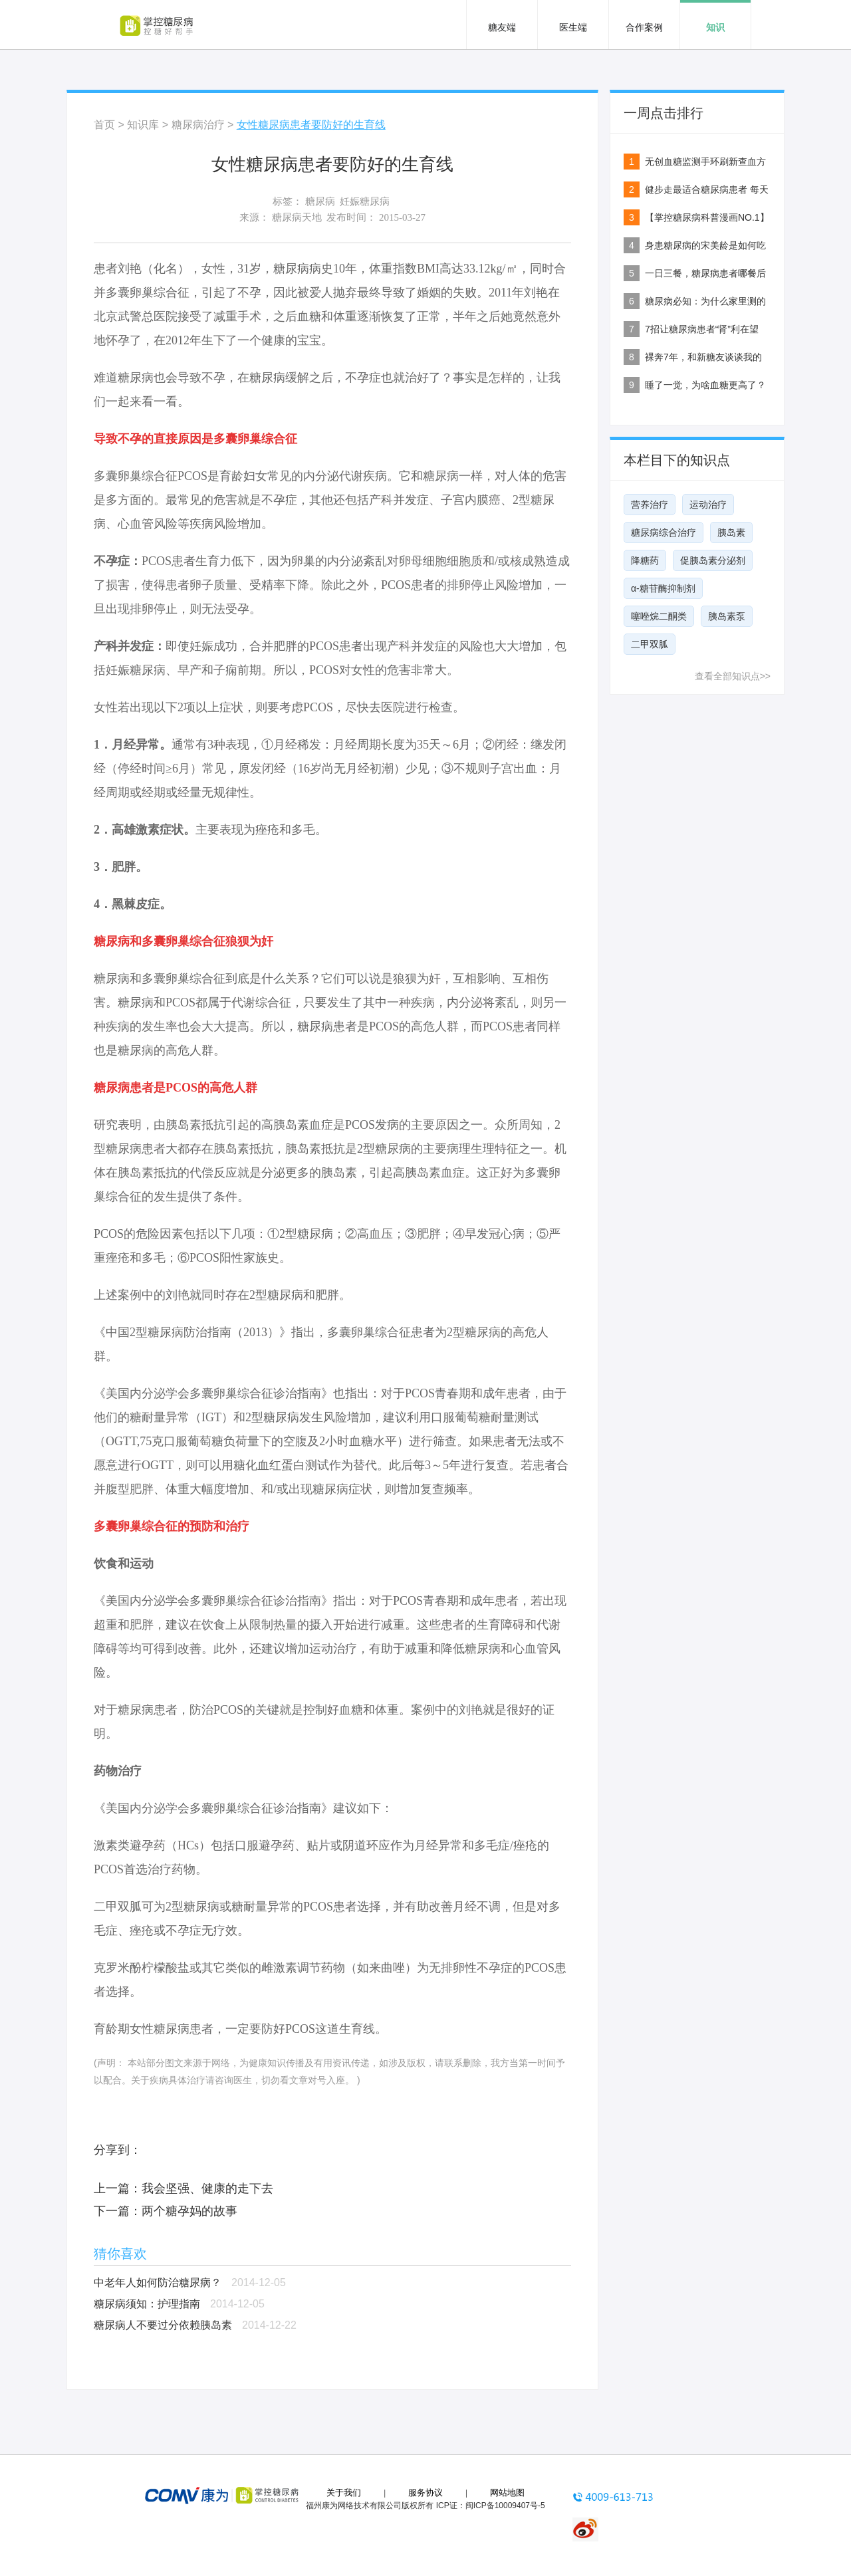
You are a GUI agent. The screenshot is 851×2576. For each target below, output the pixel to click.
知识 (715, 27)
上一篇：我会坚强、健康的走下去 (183, 2188)
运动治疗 (708, 504)
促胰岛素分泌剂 (712, 560)
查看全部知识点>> (733, 676)
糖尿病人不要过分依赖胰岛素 (163, 2325)
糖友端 (502, 27)
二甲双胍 (649, 644)
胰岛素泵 (726, 616)
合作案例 (644, 27)
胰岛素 (731, 532)
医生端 (573, 27)
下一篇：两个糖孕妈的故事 (165, 2211)
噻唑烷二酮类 (659, 616)
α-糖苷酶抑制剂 (663, 588)
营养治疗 (649, 504)
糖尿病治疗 (198, 124)
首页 (104, 124)
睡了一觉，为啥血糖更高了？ (705, 385)
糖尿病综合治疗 (663, 532)
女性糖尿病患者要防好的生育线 (311, 124)
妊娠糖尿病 (365, 201)
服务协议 (425, 2493)
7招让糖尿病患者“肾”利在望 (702, 329)
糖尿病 (320, 201)
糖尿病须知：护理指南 (147, 2303)
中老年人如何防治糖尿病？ (157, 2282)
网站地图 (507, 2493)
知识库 (143, 124)
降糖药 (645, 560)
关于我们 (343, 2493)
